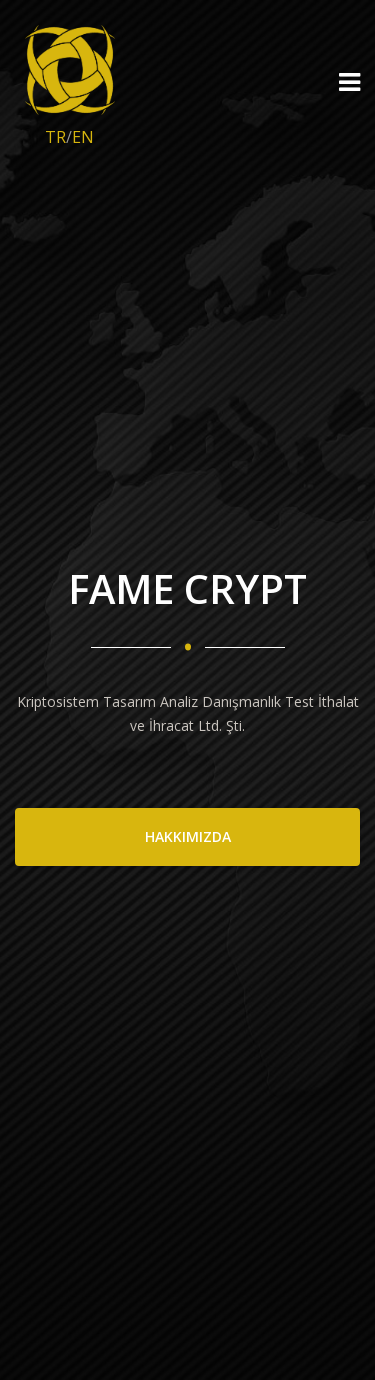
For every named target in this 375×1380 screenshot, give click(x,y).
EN (83, 137)
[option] (187, 690)
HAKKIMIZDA (188, 836)
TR (55, 137)
